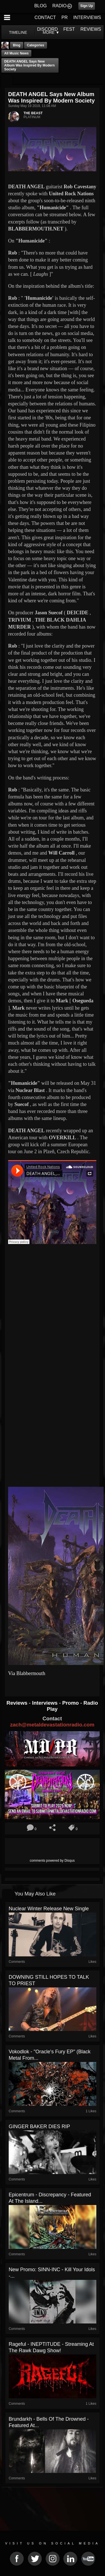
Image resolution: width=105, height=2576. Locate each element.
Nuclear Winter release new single (49, 1908)
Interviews (45, 1703)
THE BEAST (33, 113)
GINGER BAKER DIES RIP (39, 2126)
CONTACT (45, 17)
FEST (69, 29)
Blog (16, 45)
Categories (35, 45)
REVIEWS (90, 29)
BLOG (40, 5)
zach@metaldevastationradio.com (52, 1725)
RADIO (59, 5)
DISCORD (47, 29)
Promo (71, 1703)
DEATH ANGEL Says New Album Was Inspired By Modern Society (29, 65)
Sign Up (86, 6)
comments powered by (52, 1861)
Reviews (17, 1703)
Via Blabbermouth (26, 1673)
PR (64, 17)
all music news (16, 53)
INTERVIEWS (87, 17)
